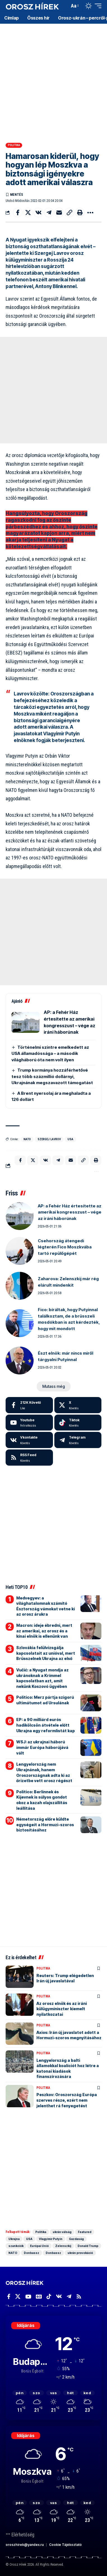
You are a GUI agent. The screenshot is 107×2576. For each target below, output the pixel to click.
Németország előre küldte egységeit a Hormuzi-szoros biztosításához (45, 1824)
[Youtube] (29, 1423)
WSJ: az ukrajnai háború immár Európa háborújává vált (42, 1747)
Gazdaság (76, 2239)
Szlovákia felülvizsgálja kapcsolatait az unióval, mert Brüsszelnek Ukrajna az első (45, 1653)
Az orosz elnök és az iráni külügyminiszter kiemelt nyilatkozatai (61, 2009)
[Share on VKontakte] (38, 212)
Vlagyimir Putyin (50, 2239)
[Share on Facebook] (17, 212)
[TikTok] (49, 2296)
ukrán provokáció (80, 2252)
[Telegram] (78, 1440)
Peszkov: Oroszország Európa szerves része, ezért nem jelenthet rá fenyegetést (66, 2100)
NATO (27, 1139)
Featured (84, 2232)
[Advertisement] (53, 81)
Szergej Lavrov (49, 1139)
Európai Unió (39, 2246)
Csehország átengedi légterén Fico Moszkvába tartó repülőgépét (65, 1247)
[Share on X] (28, 212)
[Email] (59, 212)
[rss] (29, 1457)
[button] (64, 6)
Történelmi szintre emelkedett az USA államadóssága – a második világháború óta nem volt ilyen (50, 1053)
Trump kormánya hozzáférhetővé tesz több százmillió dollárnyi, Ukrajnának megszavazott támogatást (52, 1076)
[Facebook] (29, 1405)
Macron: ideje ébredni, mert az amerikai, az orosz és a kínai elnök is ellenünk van (44, 1631)
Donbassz (31, 2252)
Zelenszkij (63, 2246)
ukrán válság (62, 2232)
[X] (78, 1405)
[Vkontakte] (29, 1440)
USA (70, 1139)
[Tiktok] (78, 1423)
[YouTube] (28, 2296)
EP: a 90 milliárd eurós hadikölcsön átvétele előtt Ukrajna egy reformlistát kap (45, 1725)
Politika (14, 145)
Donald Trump (88, 2246)
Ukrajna (14, 2239)
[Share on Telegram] (49, 212)
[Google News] (38, 2296)
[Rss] (79, 2296)
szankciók (16, 2246)
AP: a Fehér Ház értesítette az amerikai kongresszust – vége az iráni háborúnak (69, 1212)
